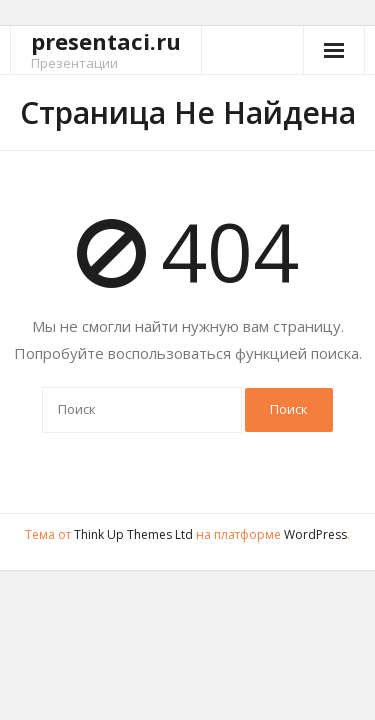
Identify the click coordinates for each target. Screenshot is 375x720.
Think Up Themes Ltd (133, 534)
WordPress (315, 534)
